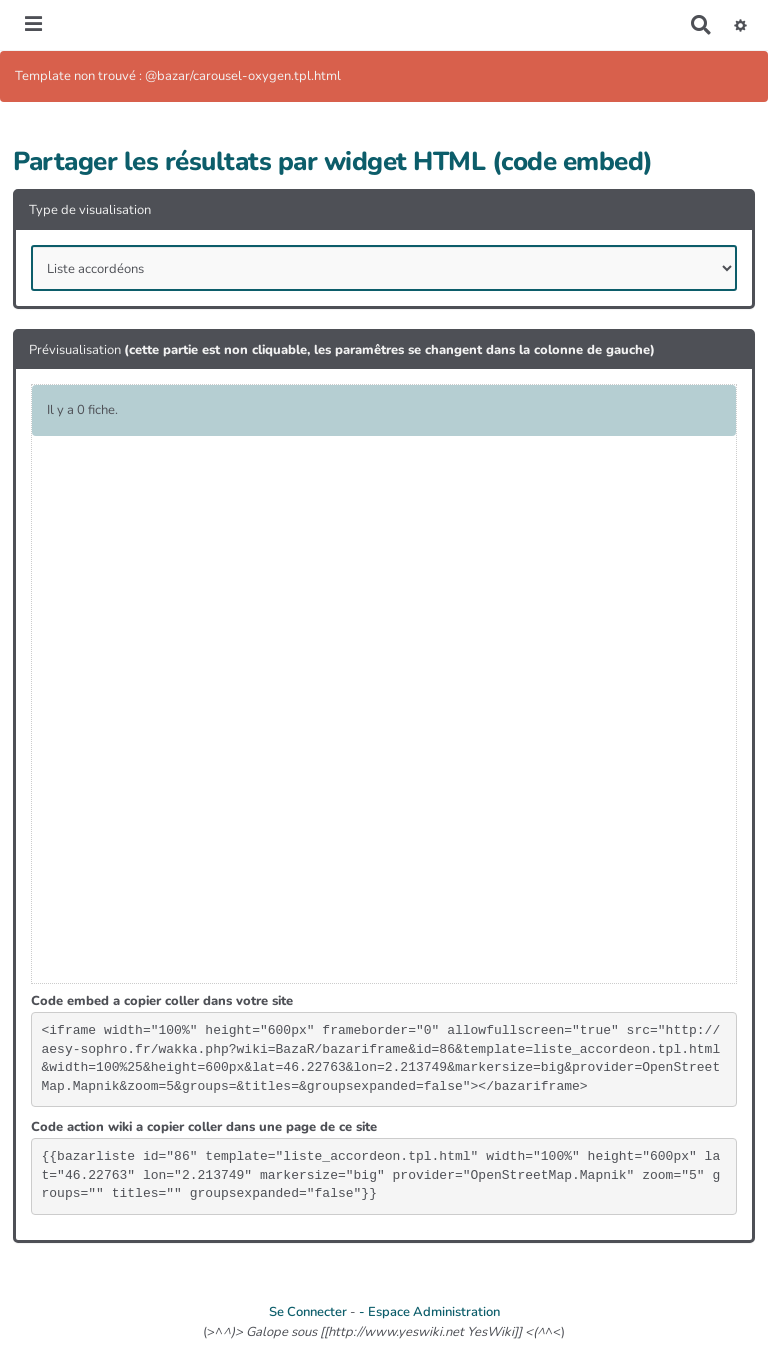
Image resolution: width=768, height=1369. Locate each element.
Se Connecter (308, 1312)
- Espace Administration (429, 1312)
